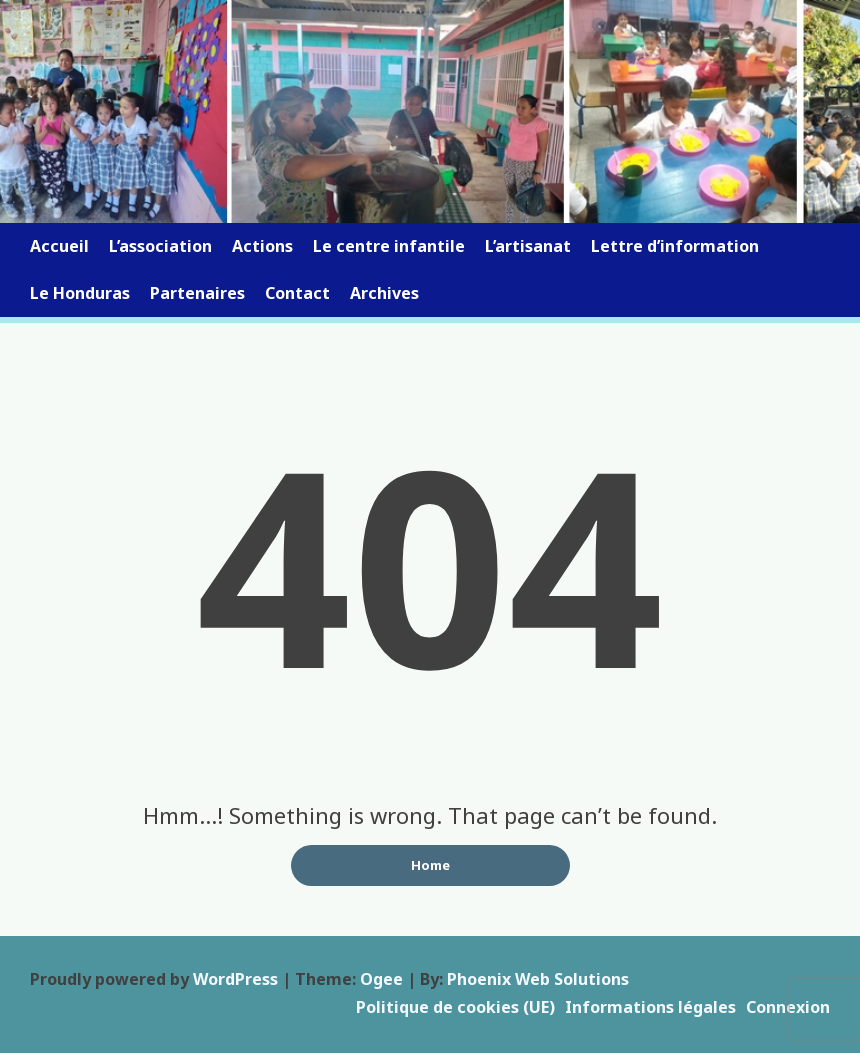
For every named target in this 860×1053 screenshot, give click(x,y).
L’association (160, 246)
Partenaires (197, 293)
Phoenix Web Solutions (538, 979)
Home (430, 865)
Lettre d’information (675, 246)
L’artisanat (528, 246)
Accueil (59, 246)
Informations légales (650, 1007)
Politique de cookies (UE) (455, 1007)
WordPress (235, 979)
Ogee (381, 979)
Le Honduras (80, 293)
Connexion (788, 1007)
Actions (262, 246)
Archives (384, 293)
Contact (297, 293)
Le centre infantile (389, 246)
